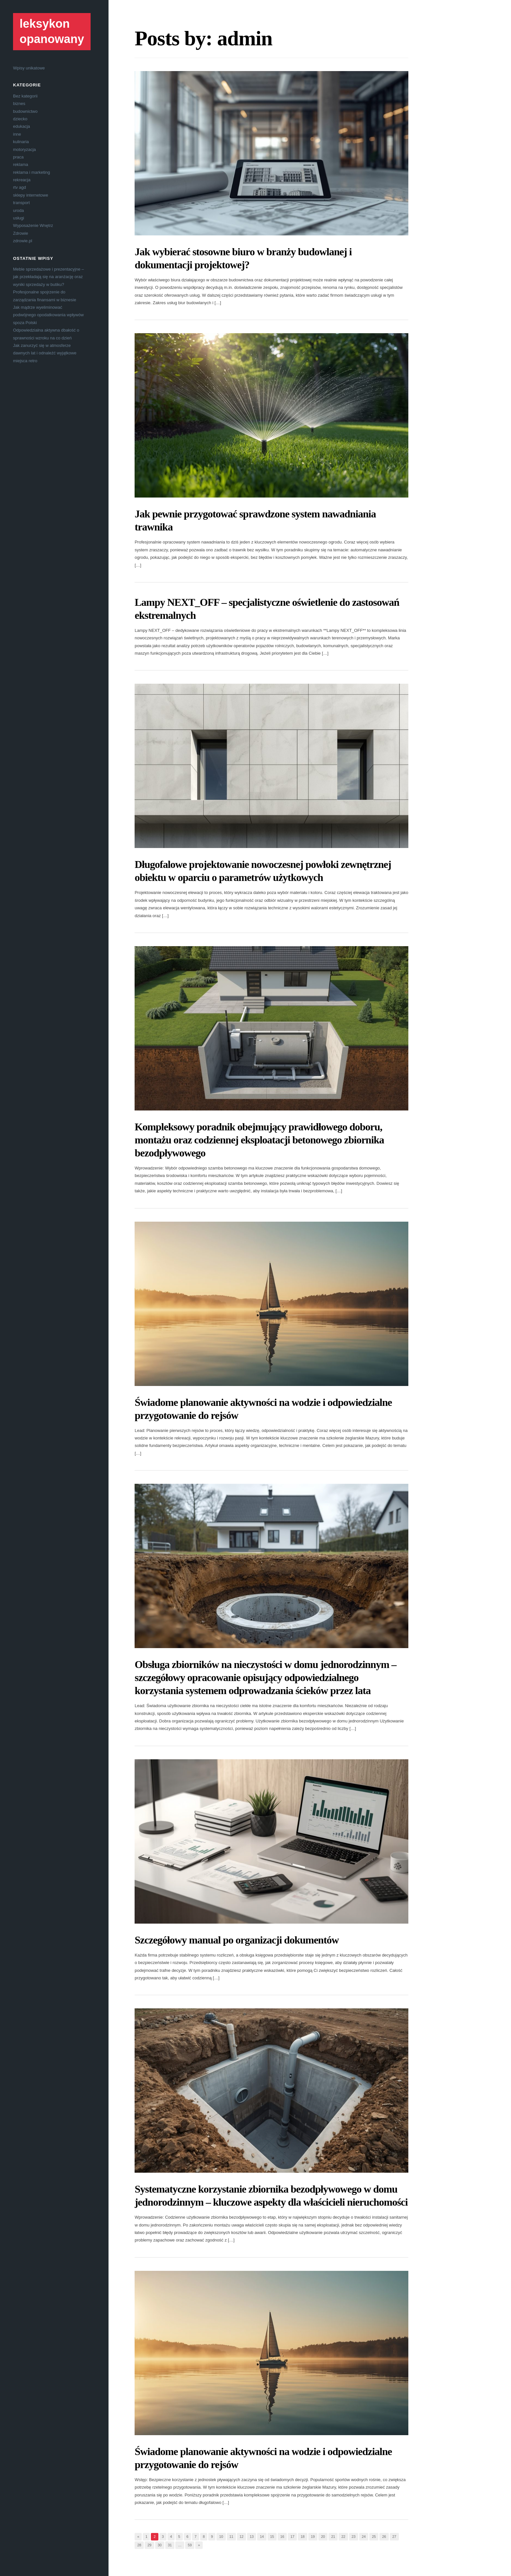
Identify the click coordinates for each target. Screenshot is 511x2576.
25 (374, 2537)
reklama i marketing (31, 172)
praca (18, 157)
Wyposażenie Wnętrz (33, 225)
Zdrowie (20, 233)
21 (333, 2537)
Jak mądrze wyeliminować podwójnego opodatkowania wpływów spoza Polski (48, 315)
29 (149, 2545)
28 (139, 2545)
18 (302, 2537)
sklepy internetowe (30, 195)
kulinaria (21, 141)
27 (394, 2537)
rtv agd (19, 187)
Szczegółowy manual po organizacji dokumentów (237, 1940)
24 (364, 2537)
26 (384, 2537)
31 (170, 2545)
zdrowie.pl (22, 240)
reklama (20, 164)
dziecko (20, 118)
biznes (19, 103)
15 (272, 2537)
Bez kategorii (25, 96)
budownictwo (25, 111)
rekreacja (21, 179)
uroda (18, 210)
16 (282, 2537)
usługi (18, 218)
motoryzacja (24, 149)
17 (292, 2537)
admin (244, 38)
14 (262, 2537)
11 (231, 2537)
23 (354, 2537)
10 (221, 2537)
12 (241, 2537)
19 (313, 2537)
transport (21, 202)
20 (323, 2537)
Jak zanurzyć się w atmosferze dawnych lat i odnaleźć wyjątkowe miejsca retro (44, 353)
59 (190, 2545)
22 (343, 2537)
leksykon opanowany (52, 31)
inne (17, 134)
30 (160, 2545)
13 (252, 2537)
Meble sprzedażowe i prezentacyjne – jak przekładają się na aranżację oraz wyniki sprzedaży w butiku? (48, 277)
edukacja (21, 126)
